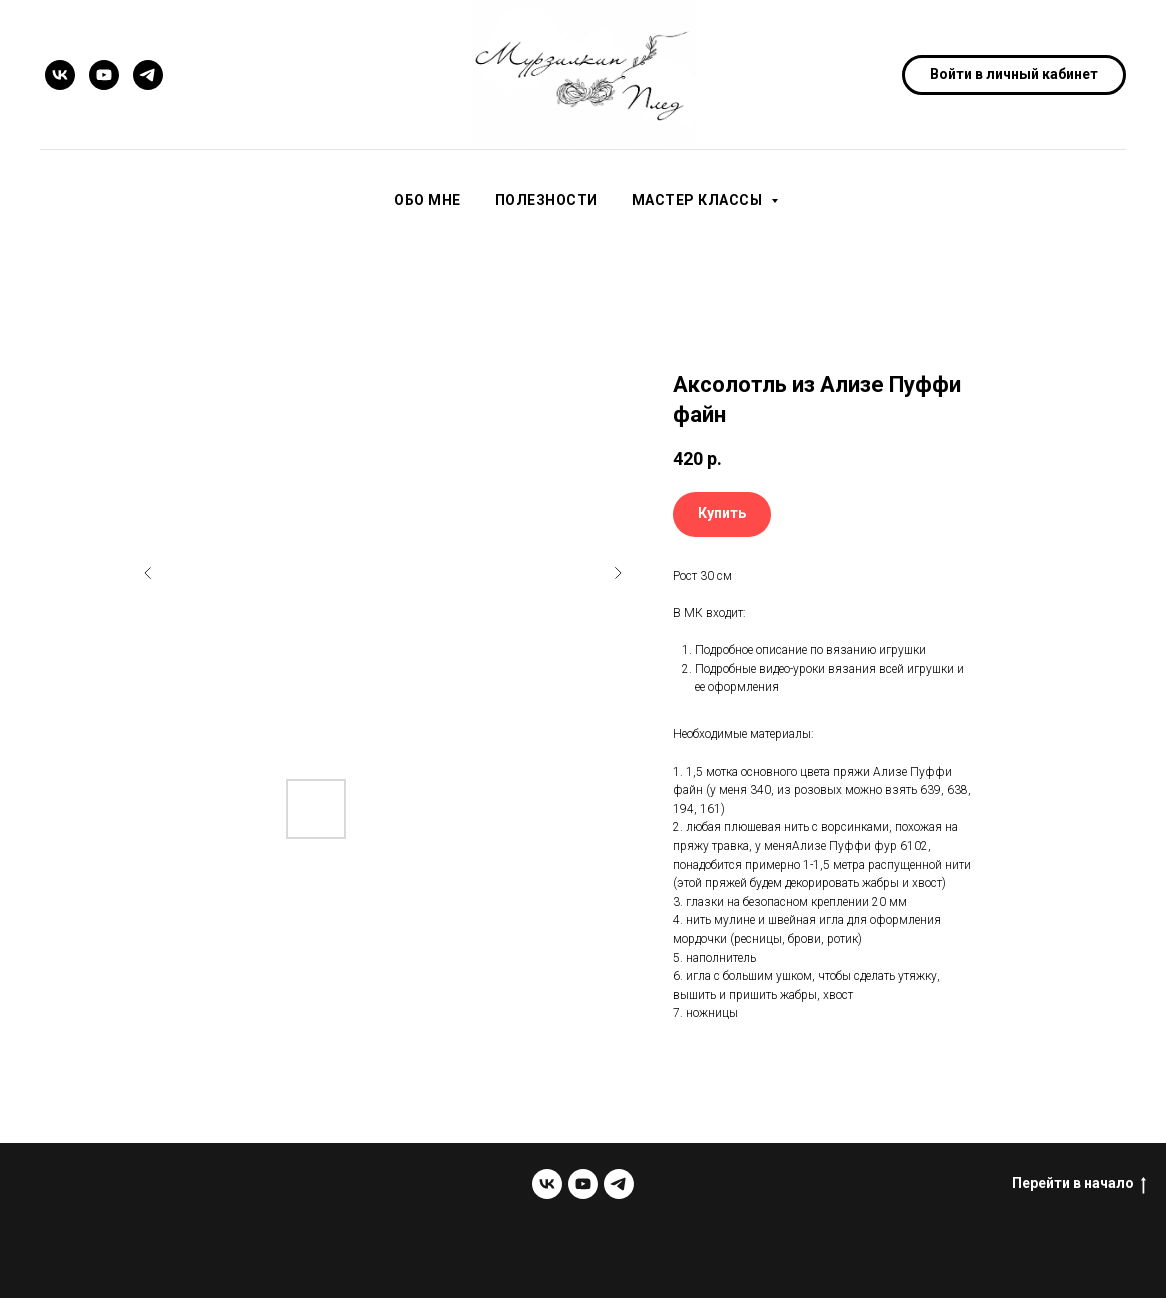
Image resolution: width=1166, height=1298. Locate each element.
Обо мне (427, 200)
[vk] (60, 75)
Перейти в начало (1079, 1184)
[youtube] (104, 75)
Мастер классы (699, 200)
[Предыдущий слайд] (148, 573)
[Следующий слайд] (618, 573)
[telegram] (148, 75)
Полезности (546, 200)
